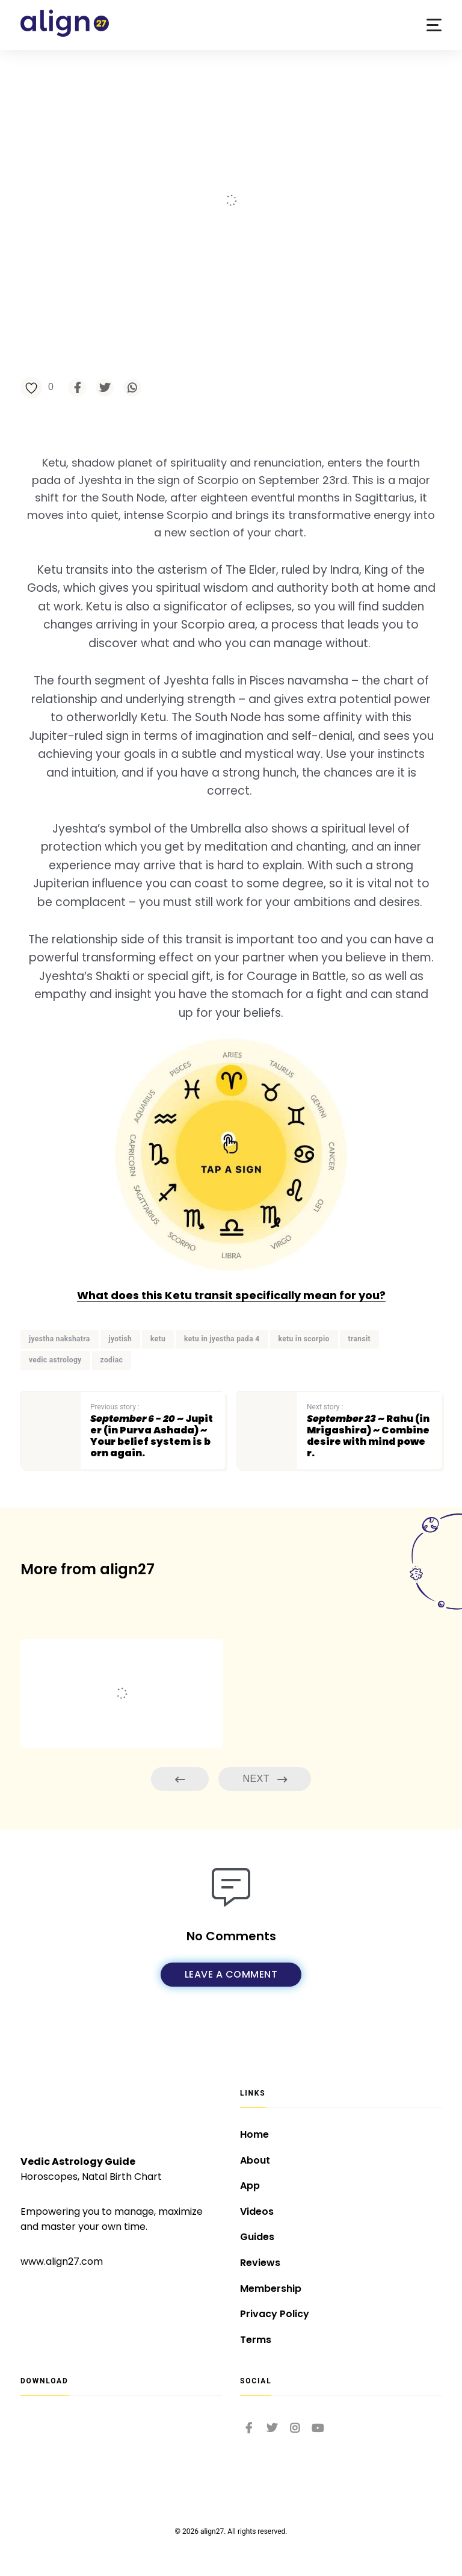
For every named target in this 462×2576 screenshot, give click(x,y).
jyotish (120, 1339)
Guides (257, 2237)
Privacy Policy (274, 2314)
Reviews (260, 2263)
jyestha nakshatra (59, 1339)
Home (254, 2134)
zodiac (111, 1360)
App (250, 2186)
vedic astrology (55, 1360)
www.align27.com (61, 2261)
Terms (255, 2340)
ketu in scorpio (304, 1339)
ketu (157, 1339)
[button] (434, 25)
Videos (257, 2211)
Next (264, 1779)
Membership (270, 2288)
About (255, 2160)
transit (359, 1339)
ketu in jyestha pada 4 (221, 1339)
